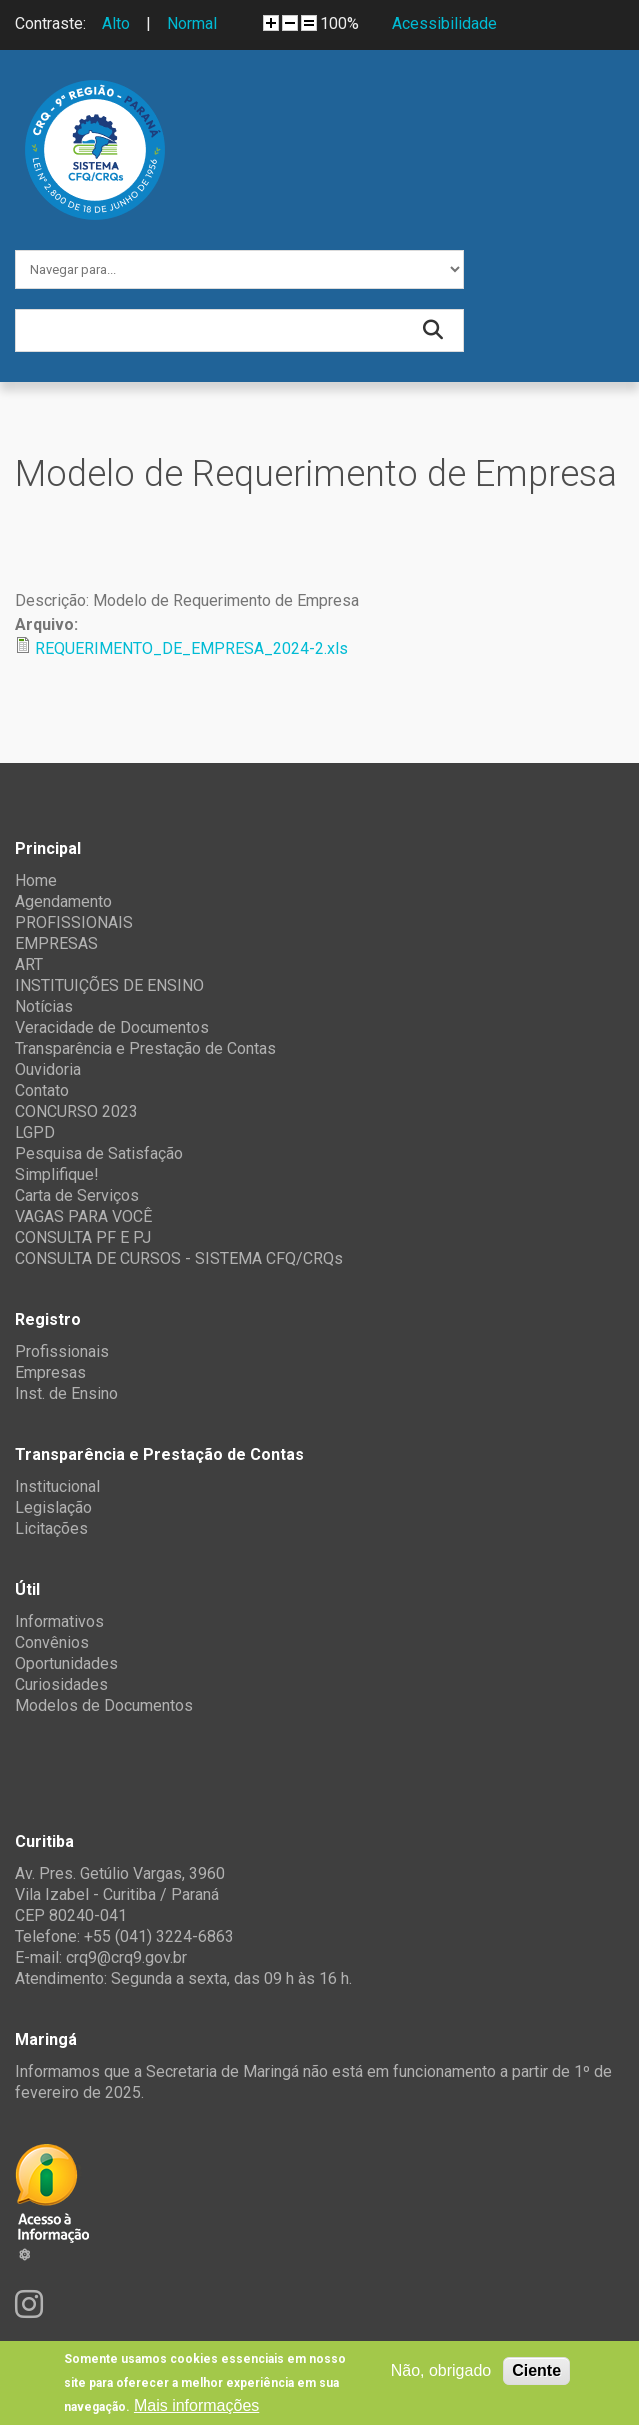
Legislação (53, 1507)
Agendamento (63, 901)
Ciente (536, 2370)
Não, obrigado (441, 2370)
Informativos (59, 1621)
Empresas (50, 1372)
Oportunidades (66, 1663)
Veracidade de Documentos (112, 1027)
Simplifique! (57, 1174)
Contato (42, 1090)
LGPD (35, 1132)
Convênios (52, 1642)
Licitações (51, 1528)
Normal (192, 23)
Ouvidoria (48, 1069)
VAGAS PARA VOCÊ (83, 1216)
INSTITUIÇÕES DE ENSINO (109, 985)
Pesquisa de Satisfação (99, 1153)
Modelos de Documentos (104, 1705)
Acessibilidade (444, 23)
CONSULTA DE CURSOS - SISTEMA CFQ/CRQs (179, 1258)
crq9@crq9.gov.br (126, 1957)
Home (36, 880)
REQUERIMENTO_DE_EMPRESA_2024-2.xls (191, 648)
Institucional (57, 1486)
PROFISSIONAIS (74, 922)
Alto (116, 23)
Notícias (44, 1006)
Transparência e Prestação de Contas (145, 1048)
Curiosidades (61, 1684)
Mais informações (196, 2405)
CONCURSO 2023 (76, 1111)
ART (29, 964)
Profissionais (62, 1351)
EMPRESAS (56, 943)
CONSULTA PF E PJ (83, 1237)
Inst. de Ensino (66, 1393)
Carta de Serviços (77, 1195)
